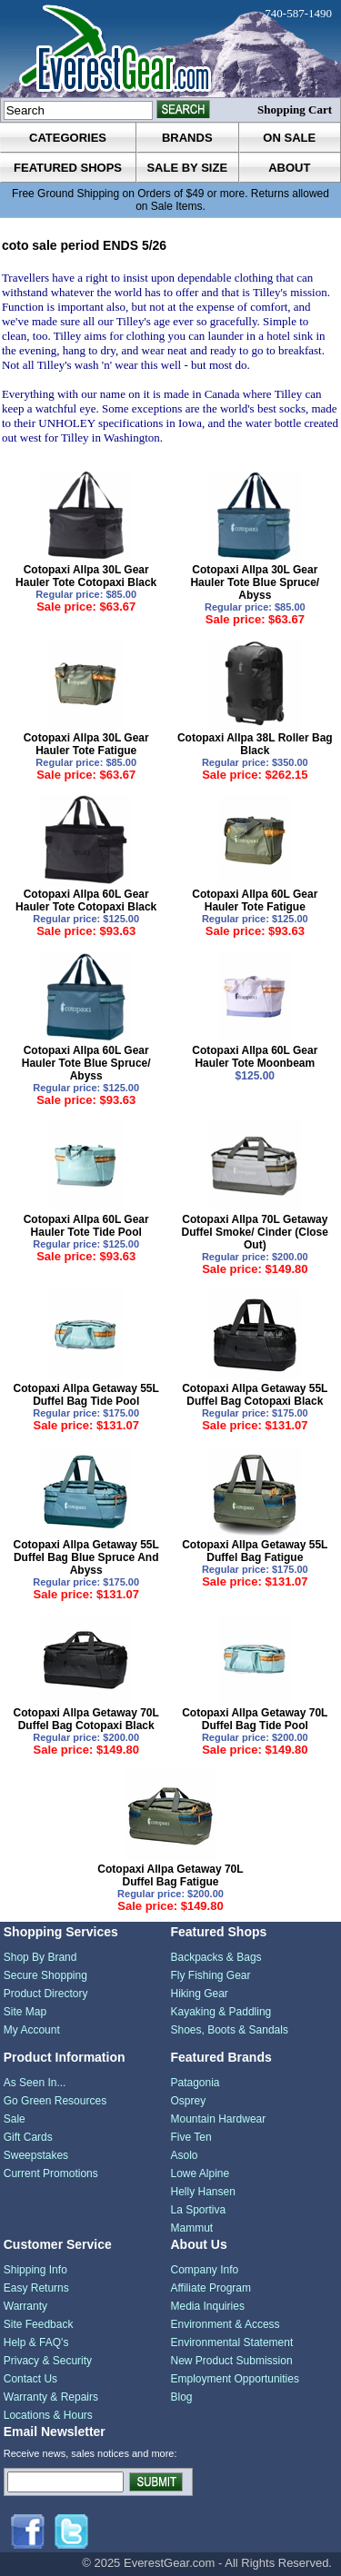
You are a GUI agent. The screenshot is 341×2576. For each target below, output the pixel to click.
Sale (14, 2119)
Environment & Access (225, 2324)
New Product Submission (232, 2360)
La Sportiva (198, 2209)
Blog (182, 2397)
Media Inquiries (208, 2306)
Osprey (188, 2100)
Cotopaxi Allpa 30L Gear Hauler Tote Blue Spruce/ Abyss (254, 582)
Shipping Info (35, 2269)
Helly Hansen (203, 2191)
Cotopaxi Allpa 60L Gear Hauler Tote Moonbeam (254, 1056)
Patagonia (195, 2082)
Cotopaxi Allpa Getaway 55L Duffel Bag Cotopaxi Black (254, 1394)
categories (67, 137)
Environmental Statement (232, 2342)
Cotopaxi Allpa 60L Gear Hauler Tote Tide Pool (86, 1225)
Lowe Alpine (200, 2173)
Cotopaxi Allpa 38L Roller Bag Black (255, 744)
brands (187, 137)
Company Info (205, 2269)
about (289, 167)
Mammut (192, 2228)
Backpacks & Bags (216, 1957)
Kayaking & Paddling (221, 2011)
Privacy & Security (48, 2360)
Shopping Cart (294, 109)
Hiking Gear (199, 1993)
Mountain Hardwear (218, 2119)
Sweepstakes (36, 2155)
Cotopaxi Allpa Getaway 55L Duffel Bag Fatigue (254, 1551)
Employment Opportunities (235, 2378)
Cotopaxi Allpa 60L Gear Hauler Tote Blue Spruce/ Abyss (86, 1063)
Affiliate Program (211, 2288)
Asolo (184, 2155)
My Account (32, 2030)
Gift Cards (28, 2137)
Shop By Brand (40, 1957)
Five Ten (191, 2137)
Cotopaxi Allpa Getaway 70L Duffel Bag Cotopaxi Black (86, 1719)
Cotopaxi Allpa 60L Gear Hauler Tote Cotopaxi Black (85, 900)
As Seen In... (35, 2082)
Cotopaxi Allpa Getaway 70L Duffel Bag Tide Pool (254, 1719)
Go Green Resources (55, 2100)
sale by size (186, 167)
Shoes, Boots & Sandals (229, 2030)
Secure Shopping (45, 1975)
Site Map (25, 2011)
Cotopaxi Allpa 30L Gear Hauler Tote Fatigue (86, 744)
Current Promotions (51, 2173)
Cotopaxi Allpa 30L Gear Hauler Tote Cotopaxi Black (85, 576)
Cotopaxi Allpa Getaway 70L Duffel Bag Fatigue (170, 1875)
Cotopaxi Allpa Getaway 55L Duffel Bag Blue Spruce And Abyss (86, 1557)
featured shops (68, 167)
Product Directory (46, 1993)
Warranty (25, 2306)
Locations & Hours (48, 2415)
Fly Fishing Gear (211, 1975)
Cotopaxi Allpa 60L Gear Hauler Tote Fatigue (254, 900)
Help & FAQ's (36, 2342)
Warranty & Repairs (51, 2397)
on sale (289, 137)
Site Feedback (39, 2324)
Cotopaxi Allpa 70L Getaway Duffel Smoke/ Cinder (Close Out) (255, 1232)
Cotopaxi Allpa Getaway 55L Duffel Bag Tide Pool (86, 1394)
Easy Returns (36, 2288)
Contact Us (30, 2378)
